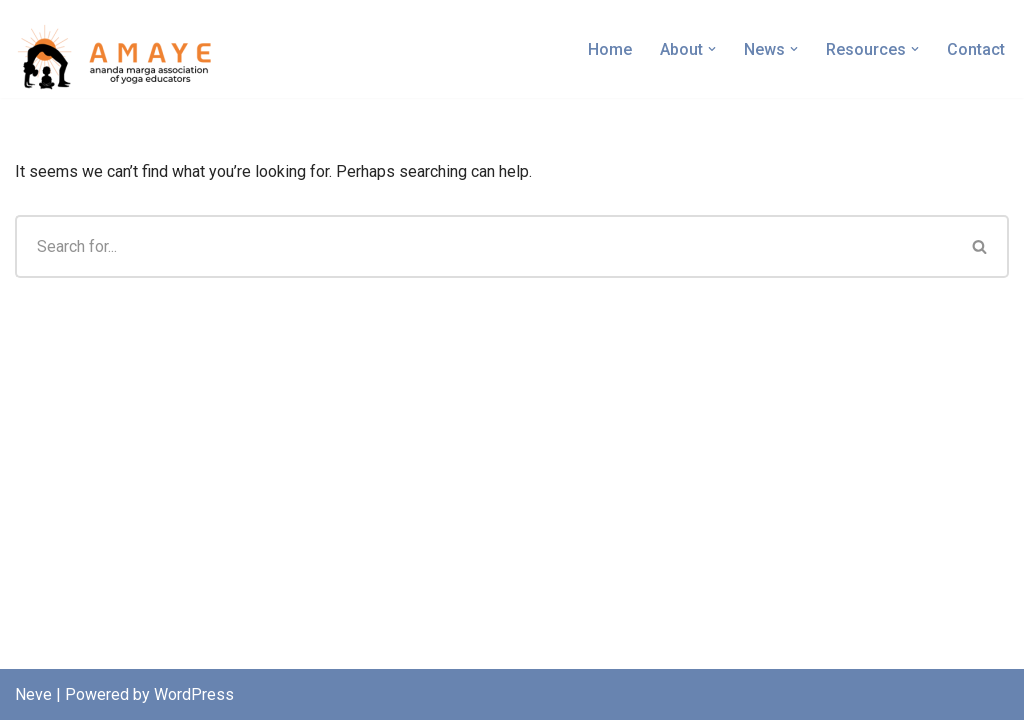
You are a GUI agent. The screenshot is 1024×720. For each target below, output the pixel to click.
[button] (712, 49)
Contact (976, 49)
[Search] (483, 246)
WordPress (194, 694)
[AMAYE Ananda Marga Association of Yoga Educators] (120, 54)
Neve (33, 694)
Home (610, 49)
